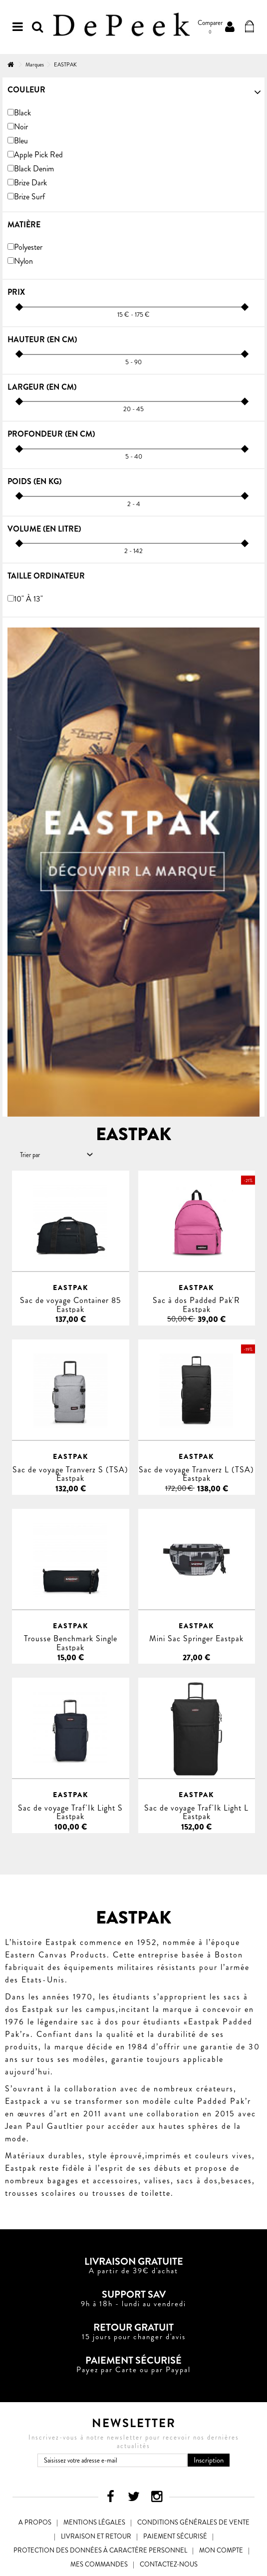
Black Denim (34, 168)
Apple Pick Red (38, 154)
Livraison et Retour (96, 2536)
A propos (34, 2522)
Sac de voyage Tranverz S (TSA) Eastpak (70, 1474)
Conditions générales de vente (193, 2522)
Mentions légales (94, 2522)
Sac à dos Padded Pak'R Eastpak (196, 1304)
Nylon (23, 261)
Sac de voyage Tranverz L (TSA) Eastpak (196, 1474)
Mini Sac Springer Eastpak (196, 1638)
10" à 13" (28, 599)
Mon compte (221, 2550)
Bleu (21, 140)
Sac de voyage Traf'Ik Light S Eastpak (70, 1812)
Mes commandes (99, 2564)
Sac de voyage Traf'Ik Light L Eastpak (196, 1812)
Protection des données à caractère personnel (100, 2550)
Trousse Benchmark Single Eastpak (70, 1643)
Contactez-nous (169, 2564)
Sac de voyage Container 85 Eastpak (70, 1304)
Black (22, 112)
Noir (21, 126)
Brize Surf (29, 196)
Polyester (28, 247)
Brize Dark (30, 182)
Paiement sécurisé (175, 2536)
